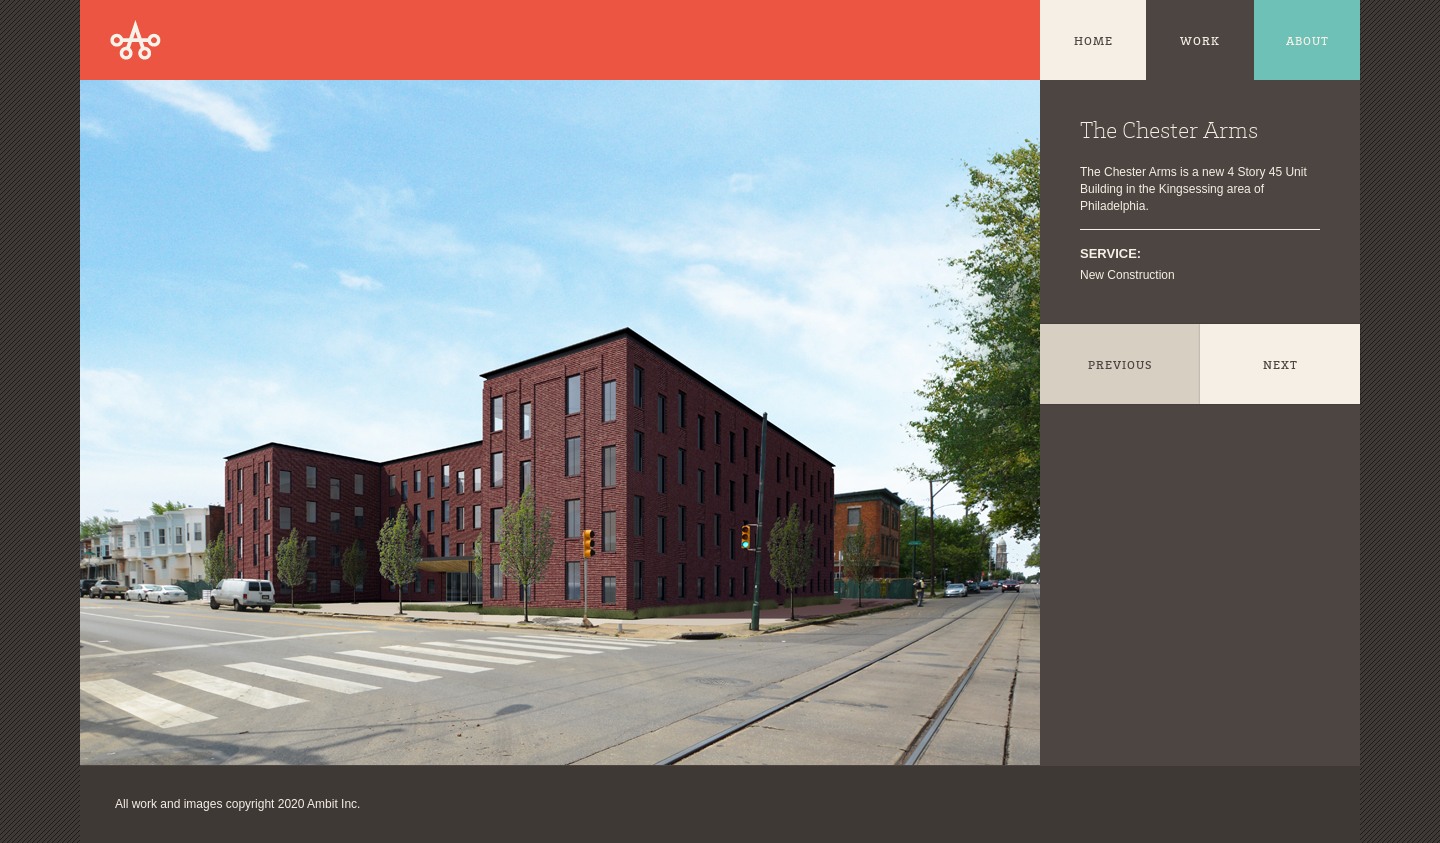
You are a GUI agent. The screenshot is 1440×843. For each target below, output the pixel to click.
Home (1093, 42)
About (1307, 42)
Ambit (135, 40)
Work (1200, 42)
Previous (1120, 366)
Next (1280, 366)
